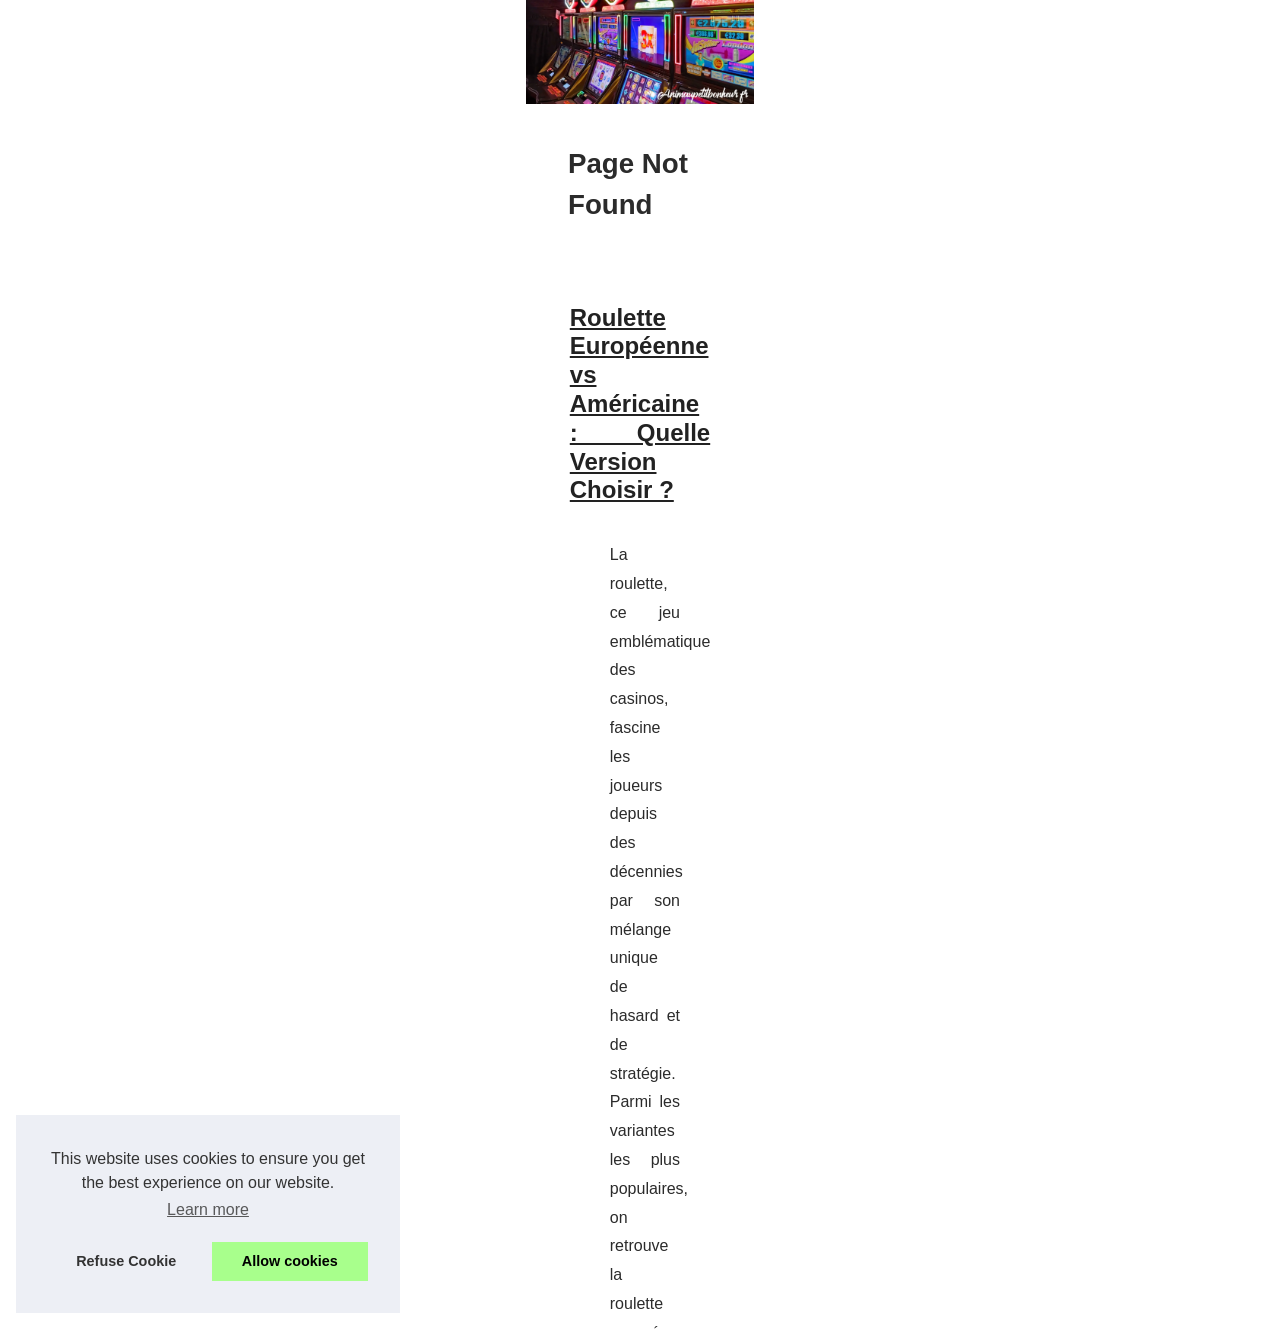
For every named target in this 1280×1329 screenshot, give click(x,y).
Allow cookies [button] (290, 1261)
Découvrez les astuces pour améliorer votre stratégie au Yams (404, 1036)
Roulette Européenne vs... (1048, 1145)
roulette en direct (418, 910)
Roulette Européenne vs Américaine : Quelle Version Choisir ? (404, 730)
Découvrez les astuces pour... (1059, 1037)
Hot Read (995, 636)
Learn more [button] (208, 1209)
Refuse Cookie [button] (126, 1261)
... (498, 910)
